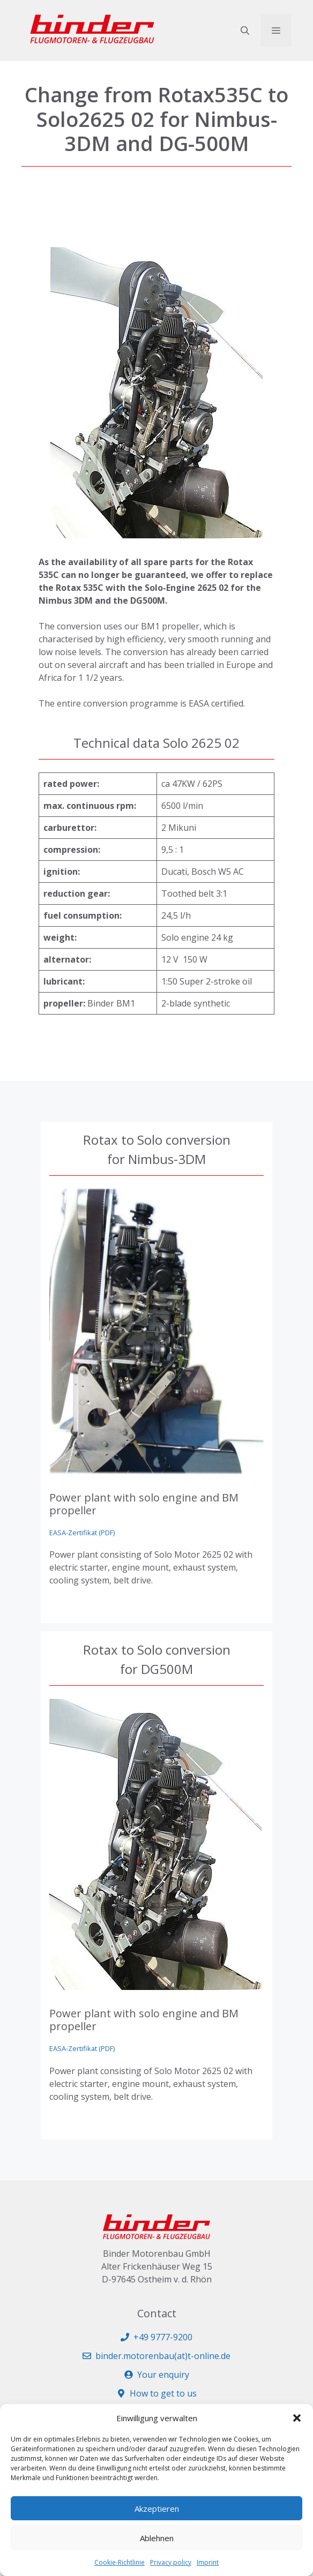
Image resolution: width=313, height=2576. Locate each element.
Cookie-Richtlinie (119, 2562)
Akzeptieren (157, 2508)
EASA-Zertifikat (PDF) (82, 1532)
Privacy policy (170, 2562)
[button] (297, 2418)
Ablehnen (157, 2538)
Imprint (208, 2562)
